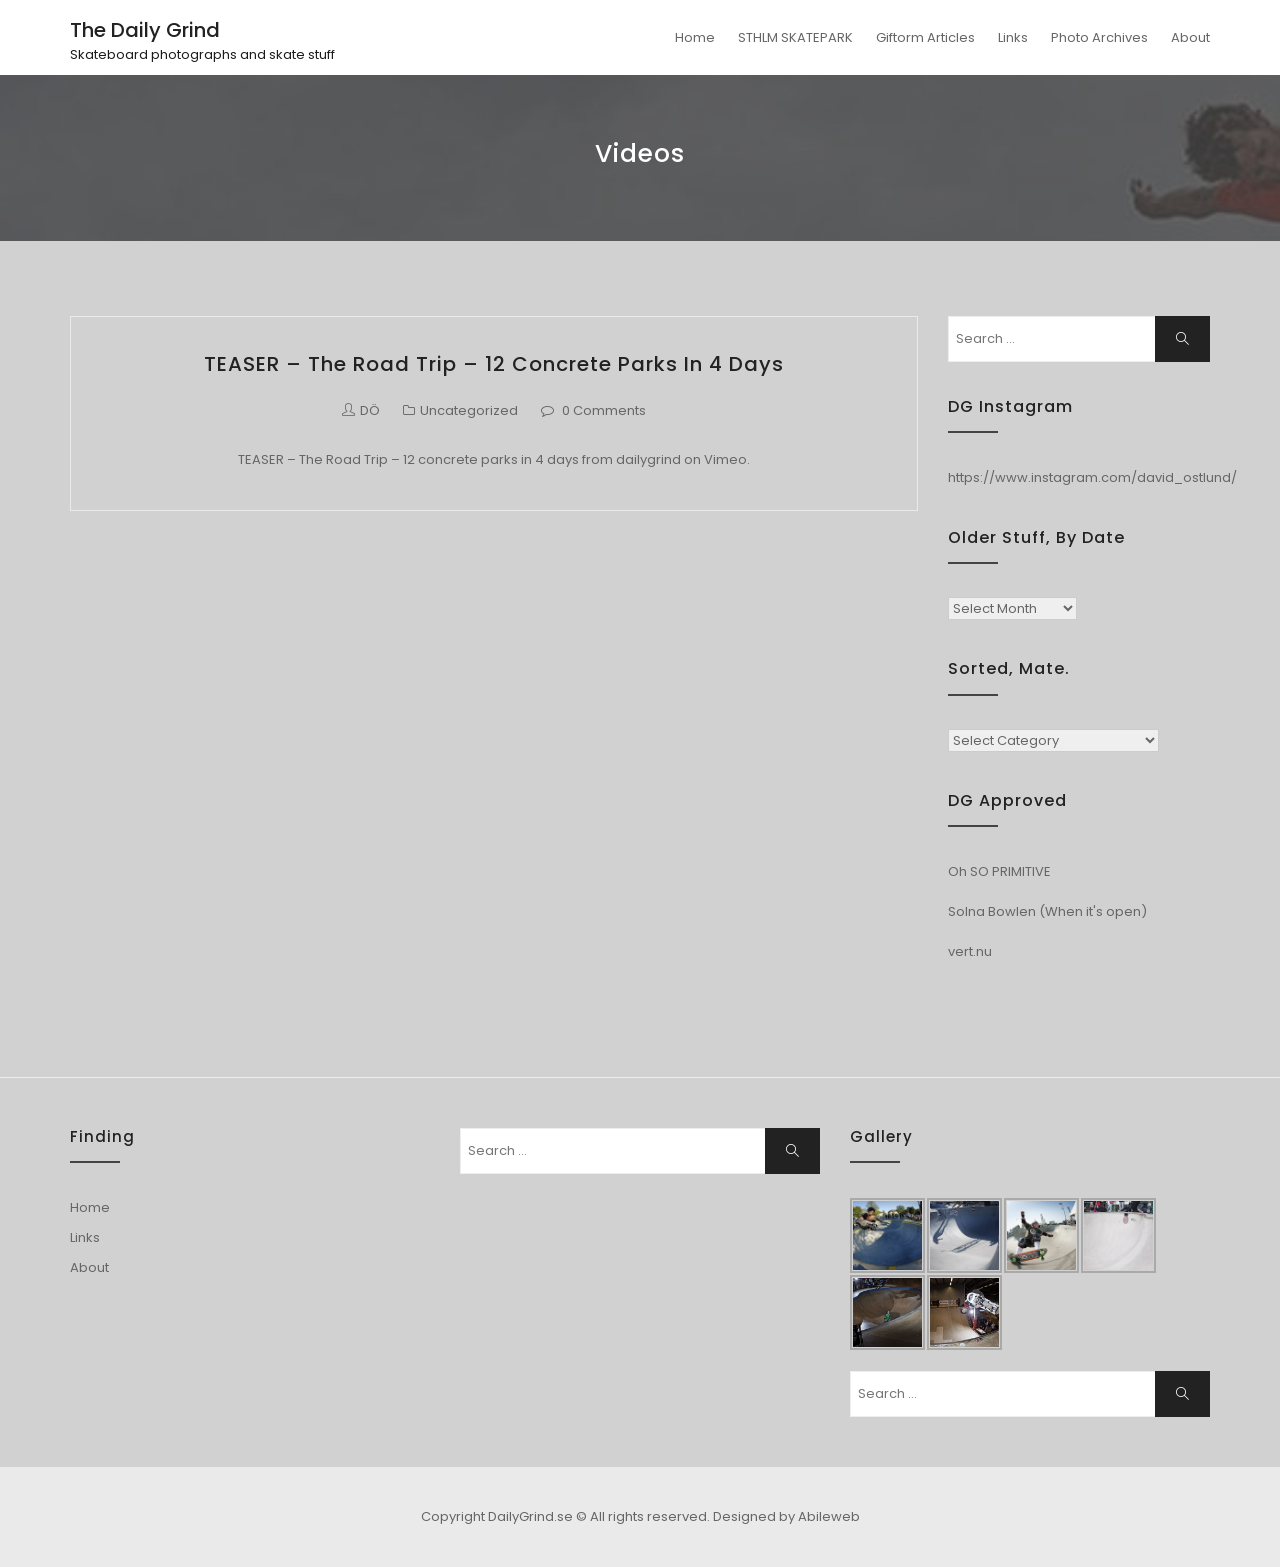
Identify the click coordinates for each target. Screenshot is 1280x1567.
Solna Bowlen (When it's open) (1047, 911)
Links (1013, 37)
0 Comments (604, 410)
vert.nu (970, 951)
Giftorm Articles (925, 37)
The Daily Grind (145, 30)
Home (695, 37)
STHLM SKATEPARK (795, 37)
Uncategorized (469, 410)
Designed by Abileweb (786, 1516)
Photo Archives (1099, 37)
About (1190, 37)
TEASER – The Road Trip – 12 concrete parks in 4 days (494, 364)
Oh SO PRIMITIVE (999, 871)
